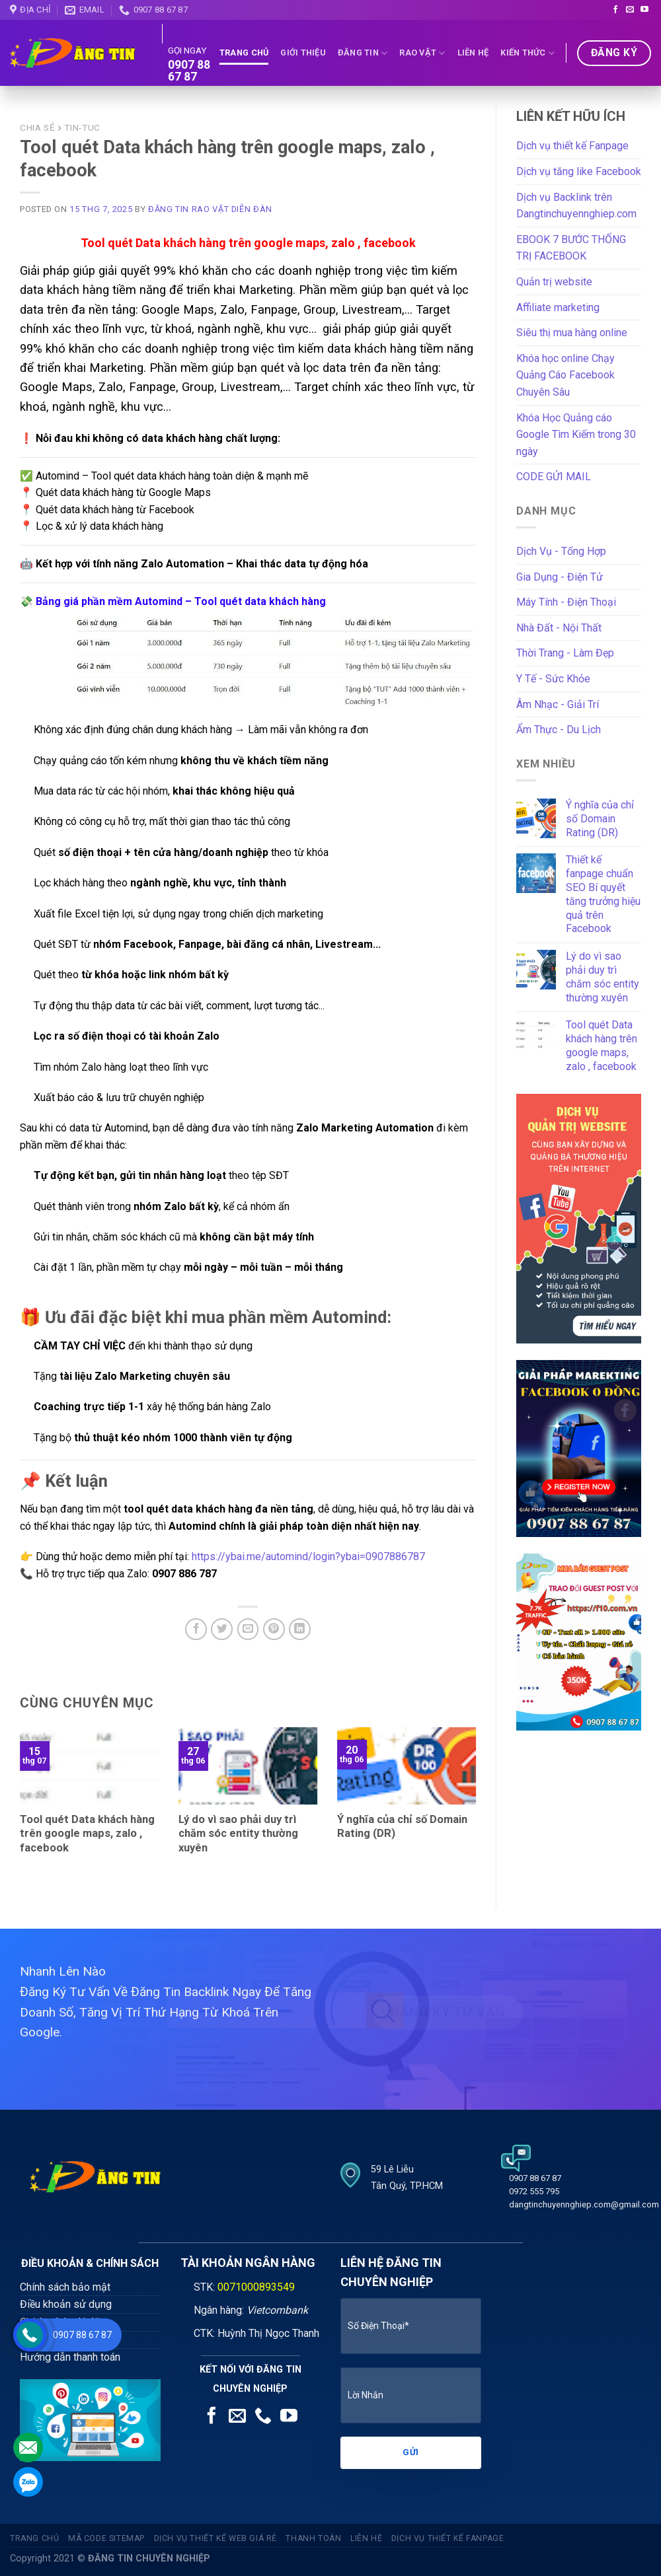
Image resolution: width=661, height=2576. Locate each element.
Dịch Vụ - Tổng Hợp (561, 551)
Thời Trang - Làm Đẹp (565, 653)
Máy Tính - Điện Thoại (566, 602)
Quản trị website (554, 281)
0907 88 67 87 (189, 71)
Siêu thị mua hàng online (571, 332)
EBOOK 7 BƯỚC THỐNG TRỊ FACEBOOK (571, 248)
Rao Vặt (422, 53)
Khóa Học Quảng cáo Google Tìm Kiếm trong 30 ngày (576, 434)
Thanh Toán (313, 2538)
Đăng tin (363, 53)
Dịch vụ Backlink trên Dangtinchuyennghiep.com (576, 206)
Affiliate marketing (558, 307)
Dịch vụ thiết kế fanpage (447, 2538)
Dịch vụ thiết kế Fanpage (572, 145)
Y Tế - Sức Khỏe (553, 678)
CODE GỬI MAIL (553, 476)
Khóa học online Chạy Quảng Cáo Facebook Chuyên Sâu (565, 375)
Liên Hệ (473, 52)
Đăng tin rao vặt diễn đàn (210, 209)
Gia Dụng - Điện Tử (559, 577)
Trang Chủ (243, 52)
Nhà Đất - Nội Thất (559, 628)
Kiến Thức (527, 53)
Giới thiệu (303, 52)
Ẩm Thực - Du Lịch (558, 729)
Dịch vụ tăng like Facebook (578, 171)
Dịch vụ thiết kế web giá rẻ (216, 2538)
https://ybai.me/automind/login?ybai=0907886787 (308, 1556)
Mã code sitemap (106, 2538)
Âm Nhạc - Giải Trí (557, 704)
